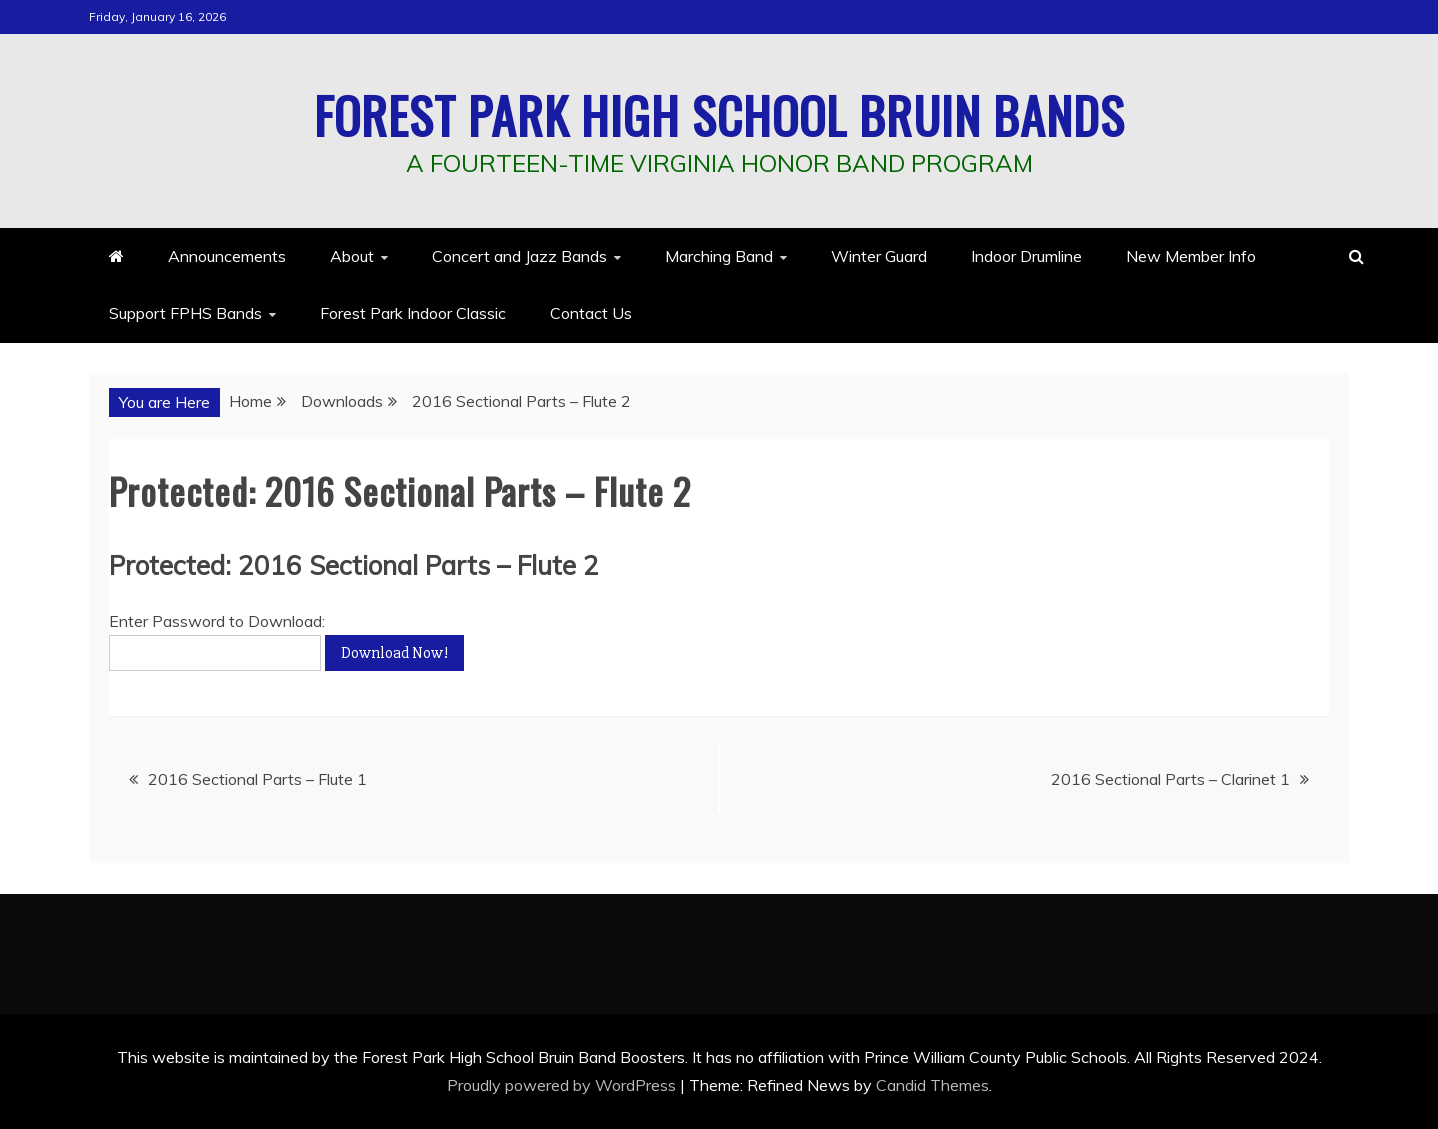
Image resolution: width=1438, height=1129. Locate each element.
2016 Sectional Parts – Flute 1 (257, 779)
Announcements (227, 256)
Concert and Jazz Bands (519, 256)
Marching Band (719, 256)
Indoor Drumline (1026, 256)
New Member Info (1191, 256)
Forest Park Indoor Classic (413, 313)
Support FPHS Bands (185, 313)
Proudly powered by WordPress (563, 1085)
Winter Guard (879, 256)
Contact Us (591, 313)
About (352, 256)
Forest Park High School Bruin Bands (719, 114)
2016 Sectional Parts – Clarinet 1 (1170, 779)
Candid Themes (932, 1085)
